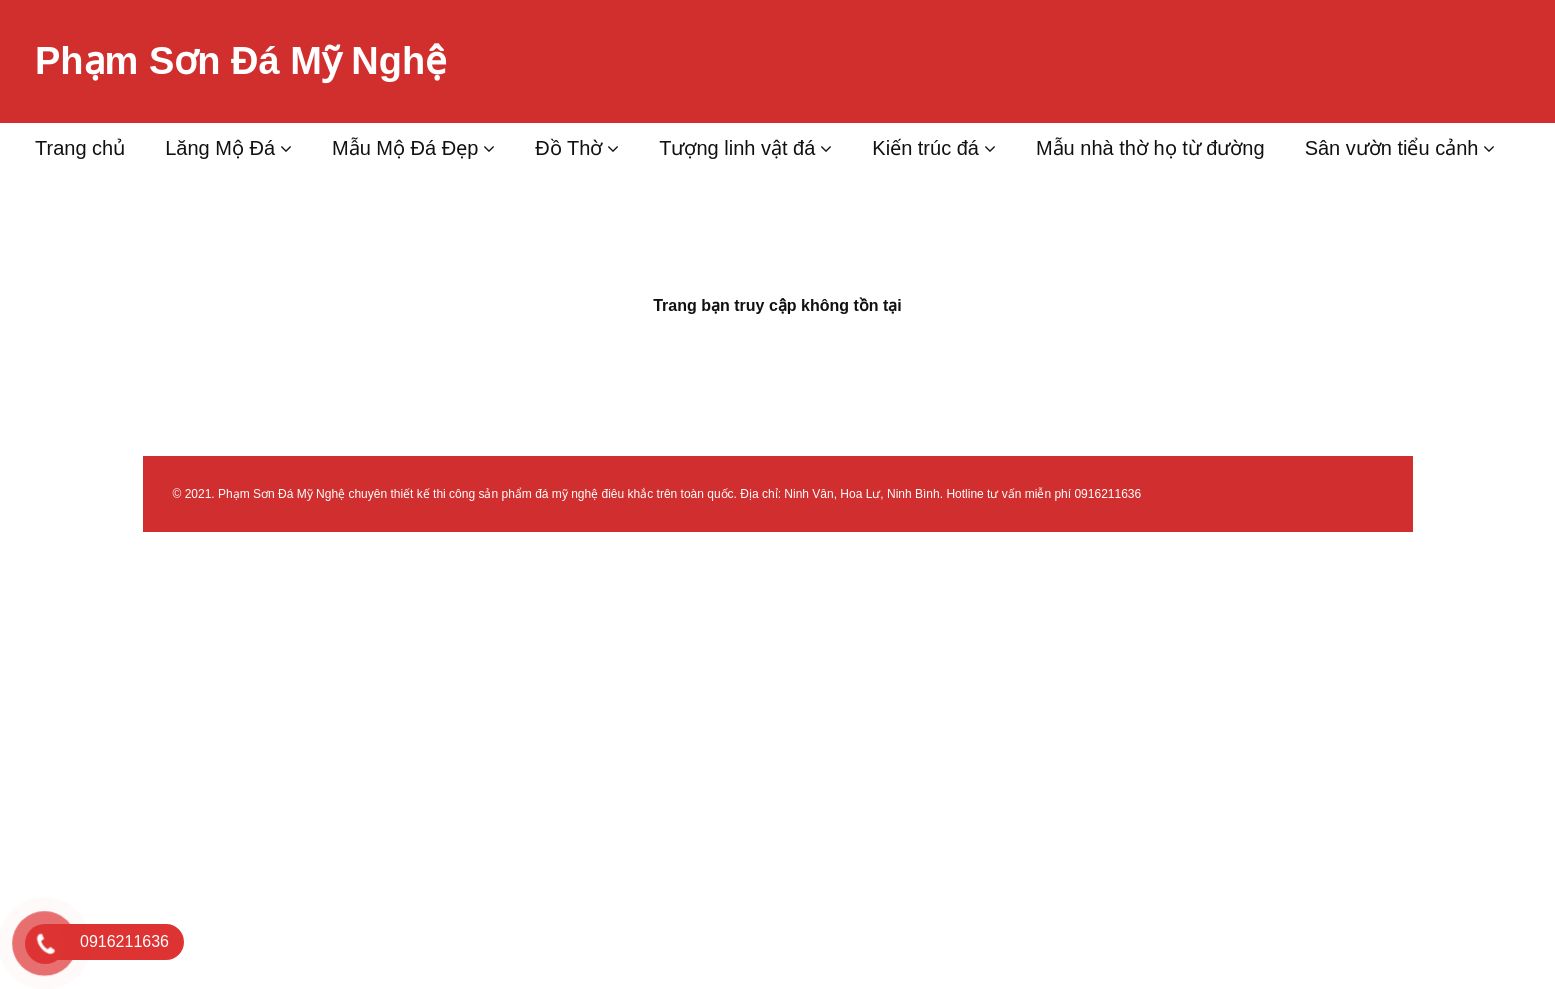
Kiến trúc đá (925, 148)
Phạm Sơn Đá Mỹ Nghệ (240, 61)
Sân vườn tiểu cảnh (1392, 148)
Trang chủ (80, 148)
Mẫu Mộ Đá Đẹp (405, 148)
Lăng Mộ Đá (220, 148)
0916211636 (1107, 494)
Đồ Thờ (568, 148)
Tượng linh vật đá (737, 148)
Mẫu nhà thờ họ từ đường (1150, 148)
